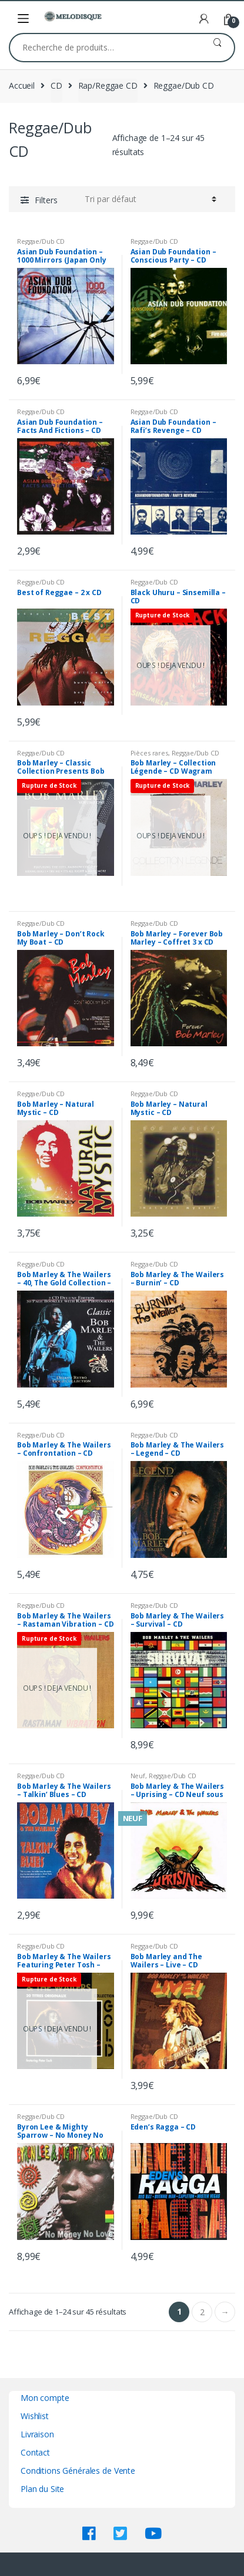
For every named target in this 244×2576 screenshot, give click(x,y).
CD (56, 85)
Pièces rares (149, 752)
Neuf (138, 1775)
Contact (35, 2452)
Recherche (217, 47)
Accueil (22, 85)
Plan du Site (42, 2488)
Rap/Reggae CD (108, 85)
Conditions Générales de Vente (78, 2470)
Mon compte (45, 2397)
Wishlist (35, 2415)
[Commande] (150, 199)
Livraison (37, 2434)
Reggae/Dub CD (41, 241)
